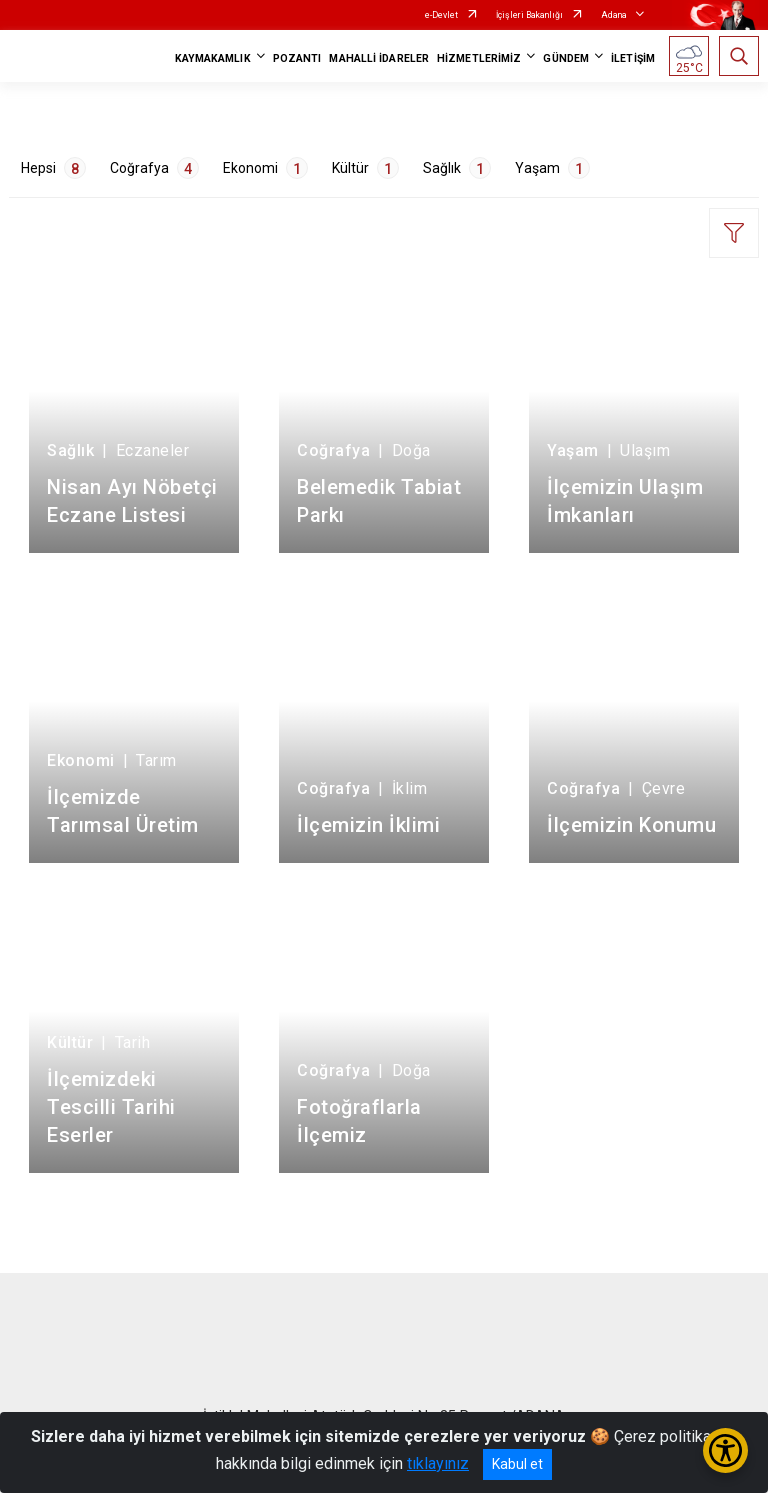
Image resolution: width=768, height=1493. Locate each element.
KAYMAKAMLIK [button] (213, 58)
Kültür (365, 168)
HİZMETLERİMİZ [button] (479, 58)
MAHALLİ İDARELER (379, 58)
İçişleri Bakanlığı (529, 15)
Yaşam (552, 168)
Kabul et (517, 1464)
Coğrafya (154, 168)
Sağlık (457, 168)
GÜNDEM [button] (566, 58)
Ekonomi (265, 168)
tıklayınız (438, 1463)
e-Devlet (441, 15)
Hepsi (53, 168)
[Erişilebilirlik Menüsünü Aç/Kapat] (725, 1450)
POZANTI (297, 58)
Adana (614, 15)
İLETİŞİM (633, 58)
